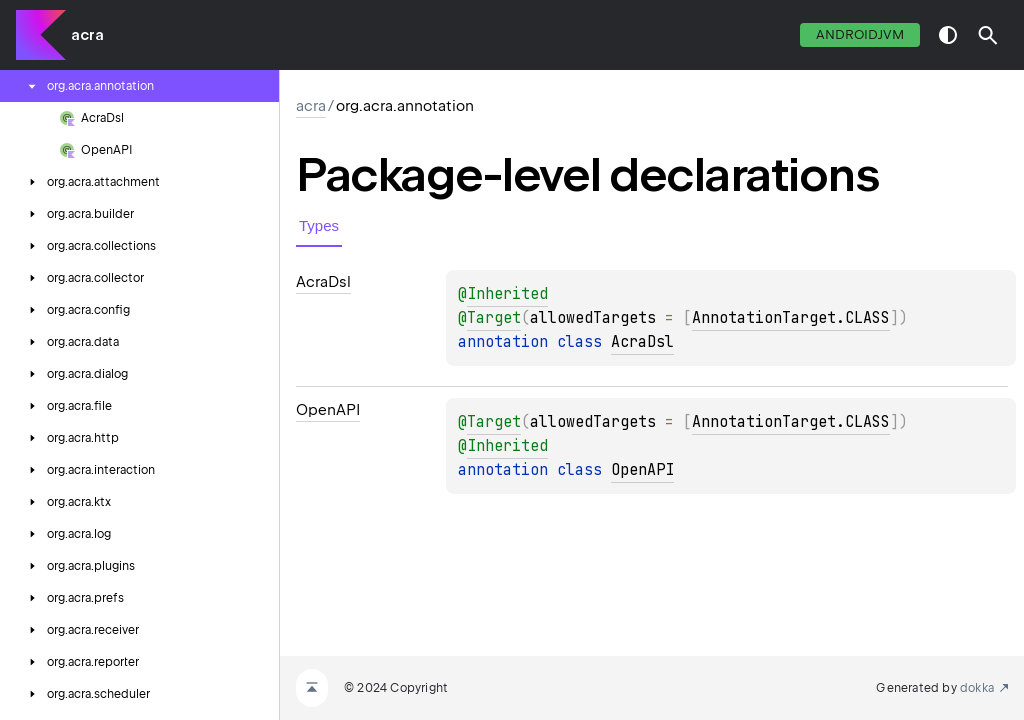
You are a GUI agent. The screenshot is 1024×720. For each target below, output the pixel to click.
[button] (988, 35)
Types (319, 225)
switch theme (948, 35)
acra (87, 35)
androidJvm (860, 34)
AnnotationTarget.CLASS (791, 318)
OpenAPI (642, 470)
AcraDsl (642, 342)
